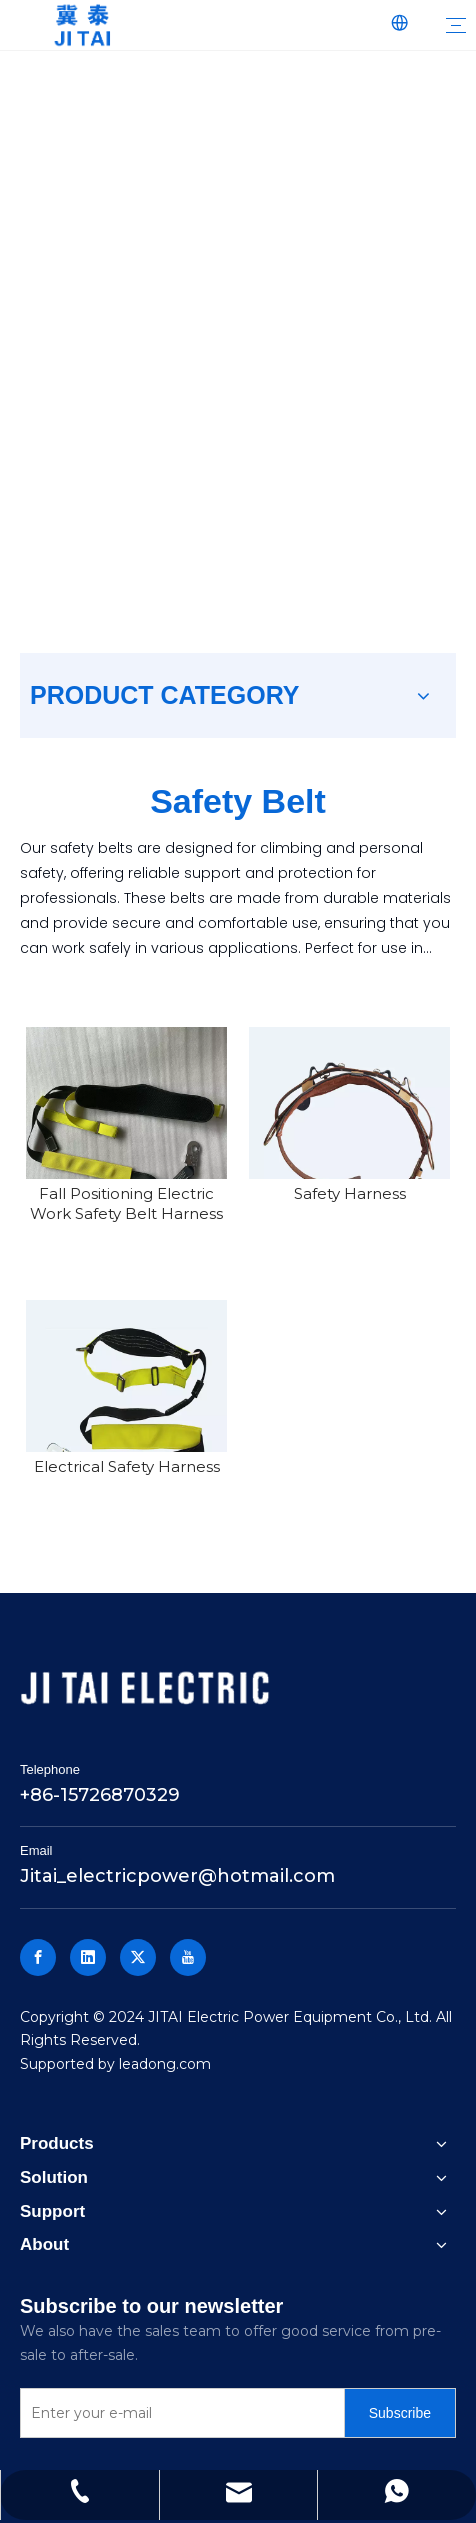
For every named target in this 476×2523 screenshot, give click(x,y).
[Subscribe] (400, 2413)
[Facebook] (38, 1957)
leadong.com (165, 2064)
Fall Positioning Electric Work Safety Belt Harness (126, 1203)
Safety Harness (350, 1193)
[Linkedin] (88, 1957)
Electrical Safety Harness (127, 1466)
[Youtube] (188, 1957)
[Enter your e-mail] (178, 2413)
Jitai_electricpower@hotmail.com (177, 1876)
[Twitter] (138, 1957)
